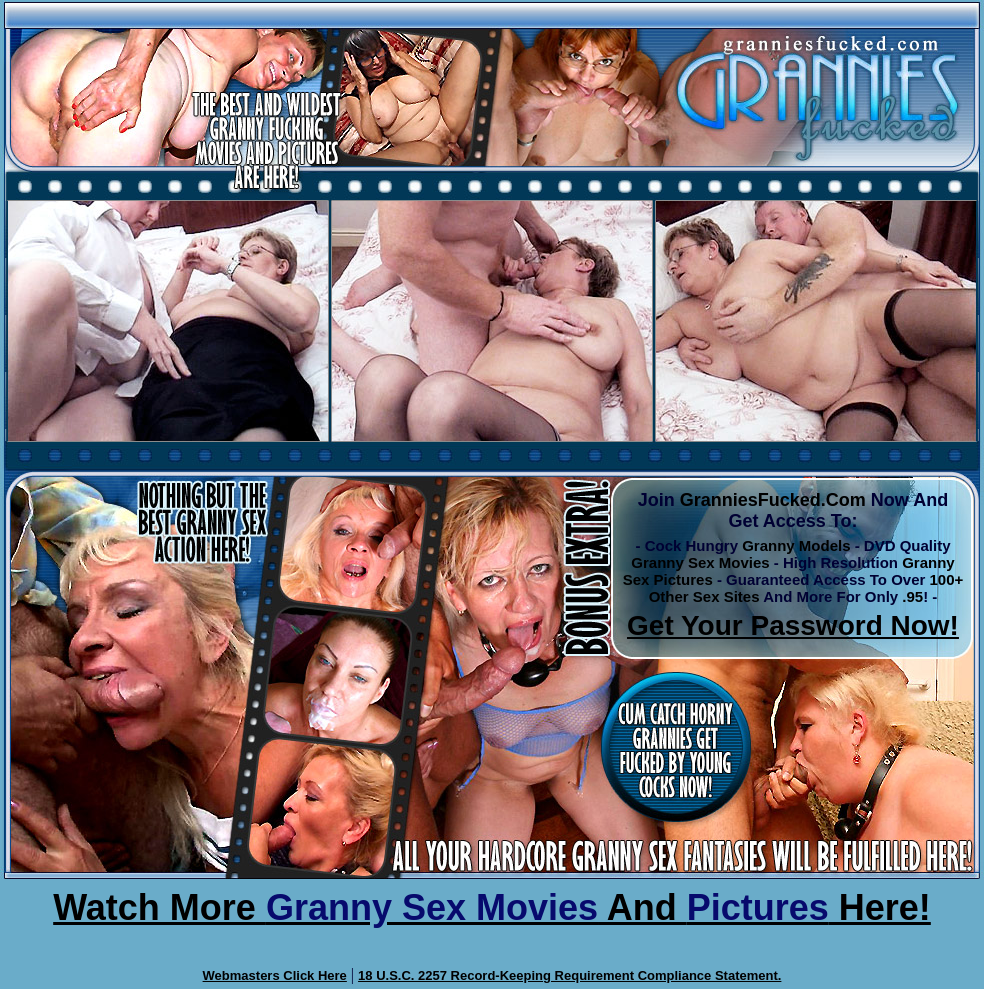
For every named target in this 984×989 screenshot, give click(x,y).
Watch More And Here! (492, 907)
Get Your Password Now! (793, 625)
